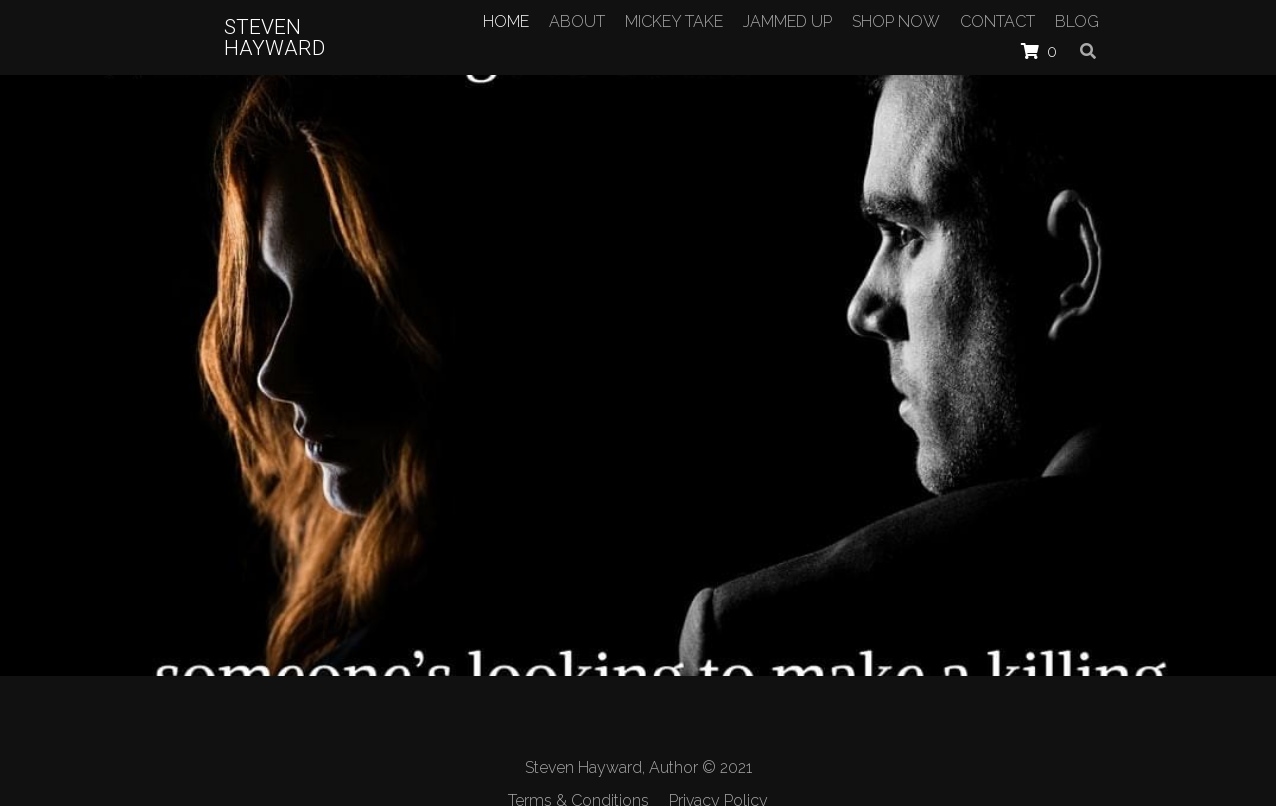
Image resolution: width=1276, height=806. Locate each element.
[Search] (1088, 51)
